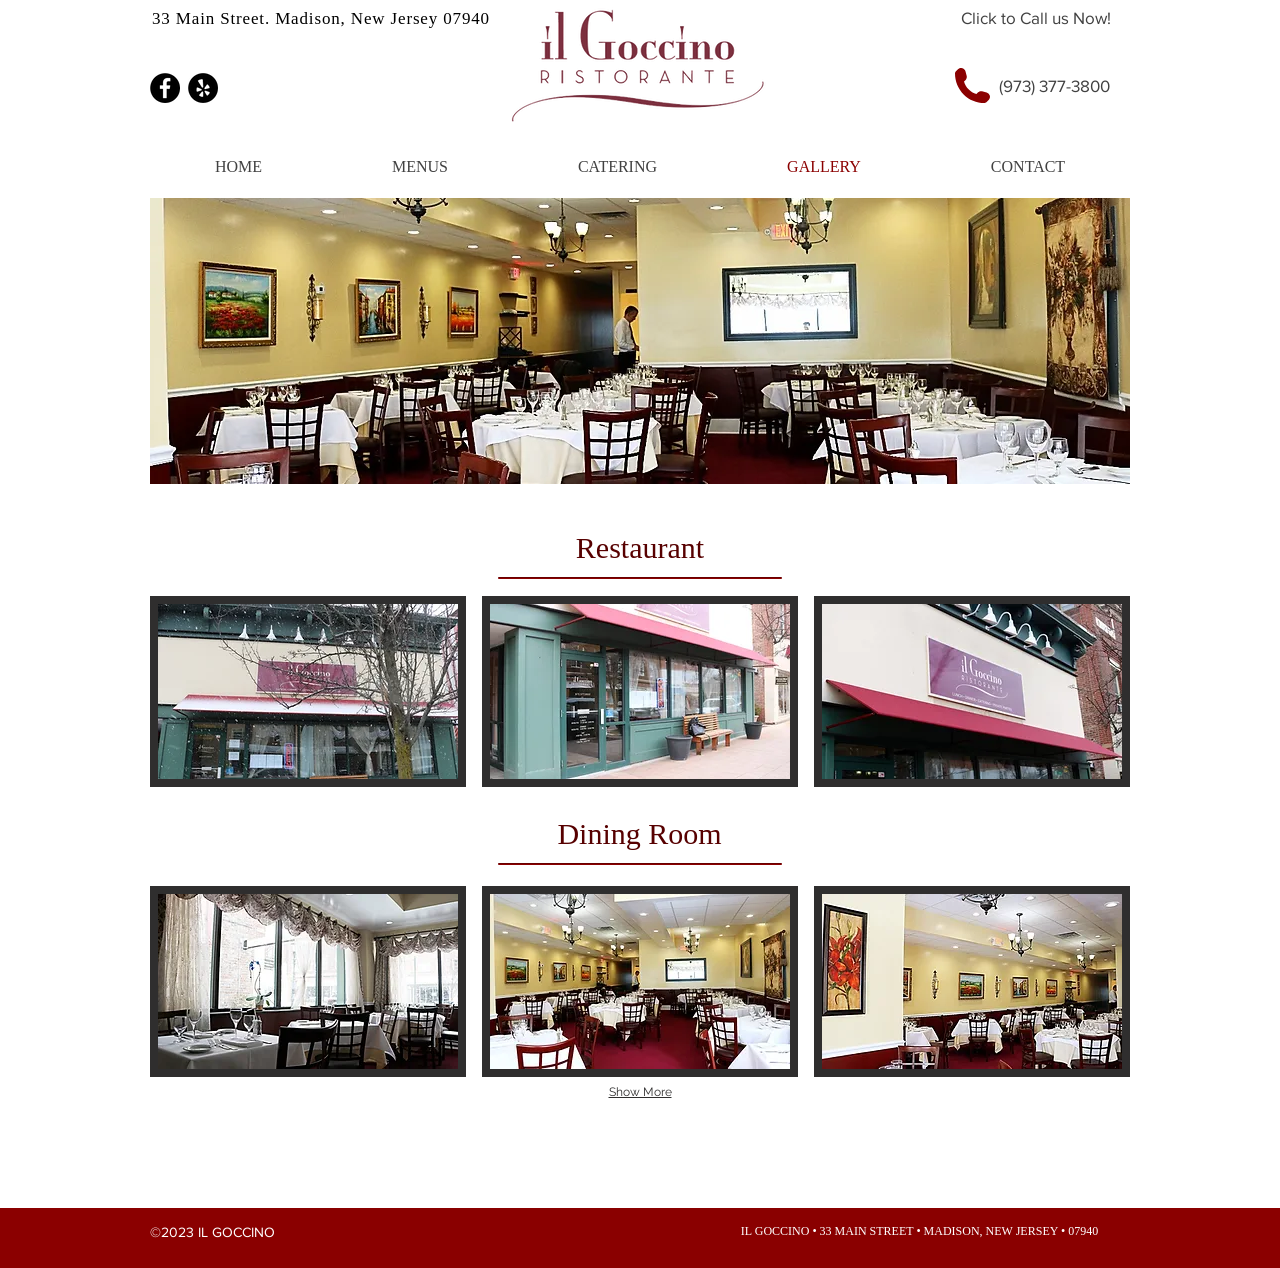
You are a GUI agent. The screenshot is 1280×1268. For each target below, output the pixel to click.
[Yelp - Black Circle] (203, 88)
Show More (640, 1092)
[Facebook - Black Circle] (165, 88)
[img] (308, 691)
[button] (420, 167)
